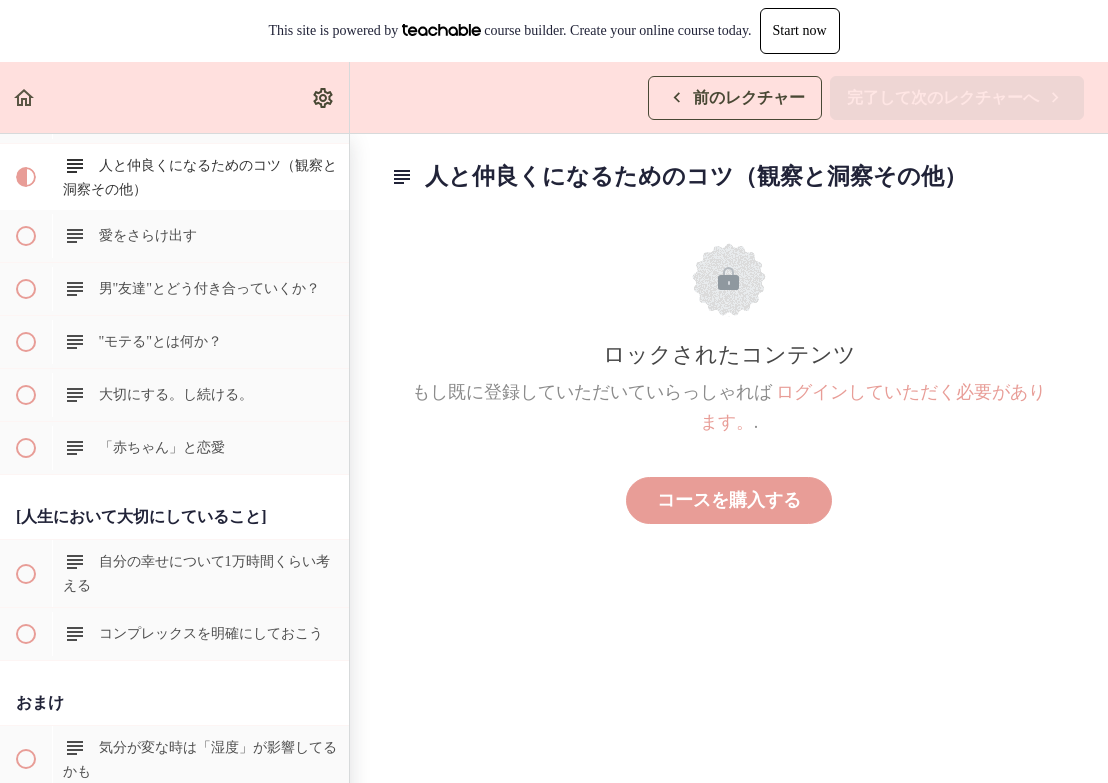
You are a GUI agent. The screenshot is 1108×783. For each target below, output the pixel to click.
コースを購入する (729, 500)
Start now (800, 30)
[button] (25, 97)
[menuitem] (324, 97)
